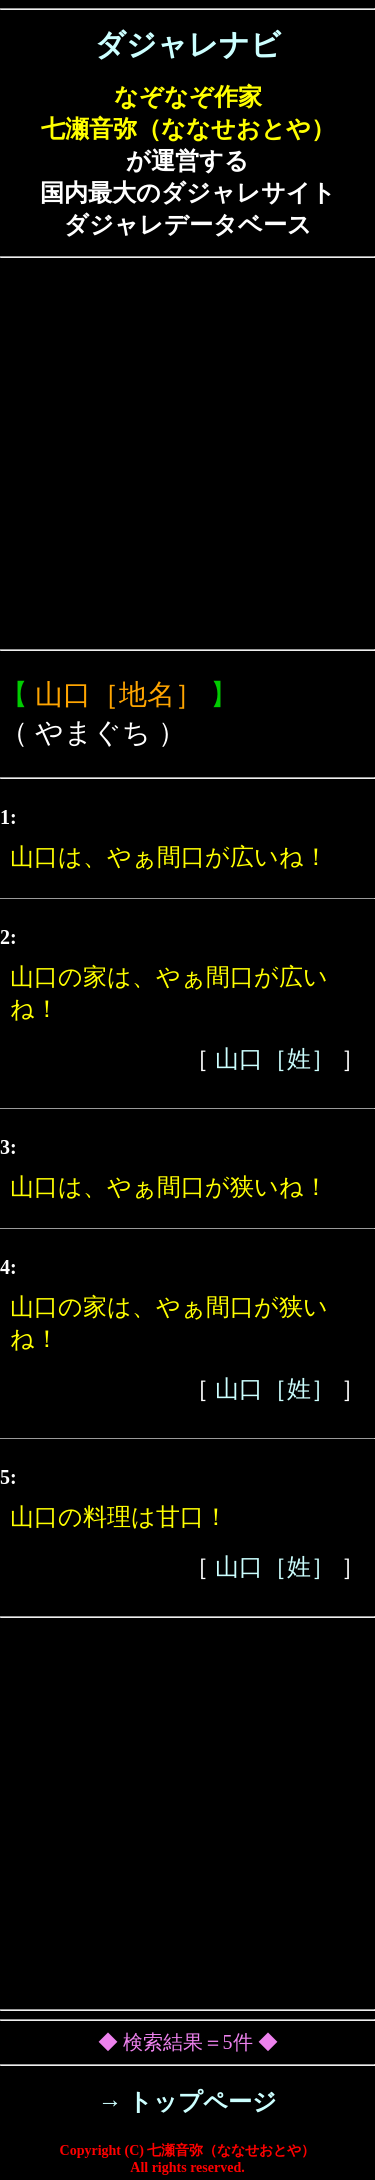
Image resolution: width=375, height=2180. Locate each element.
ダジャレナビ (188, 44)
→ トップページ (187, 2102)
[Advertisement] (187, 453)
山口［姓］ (275, 1059)
